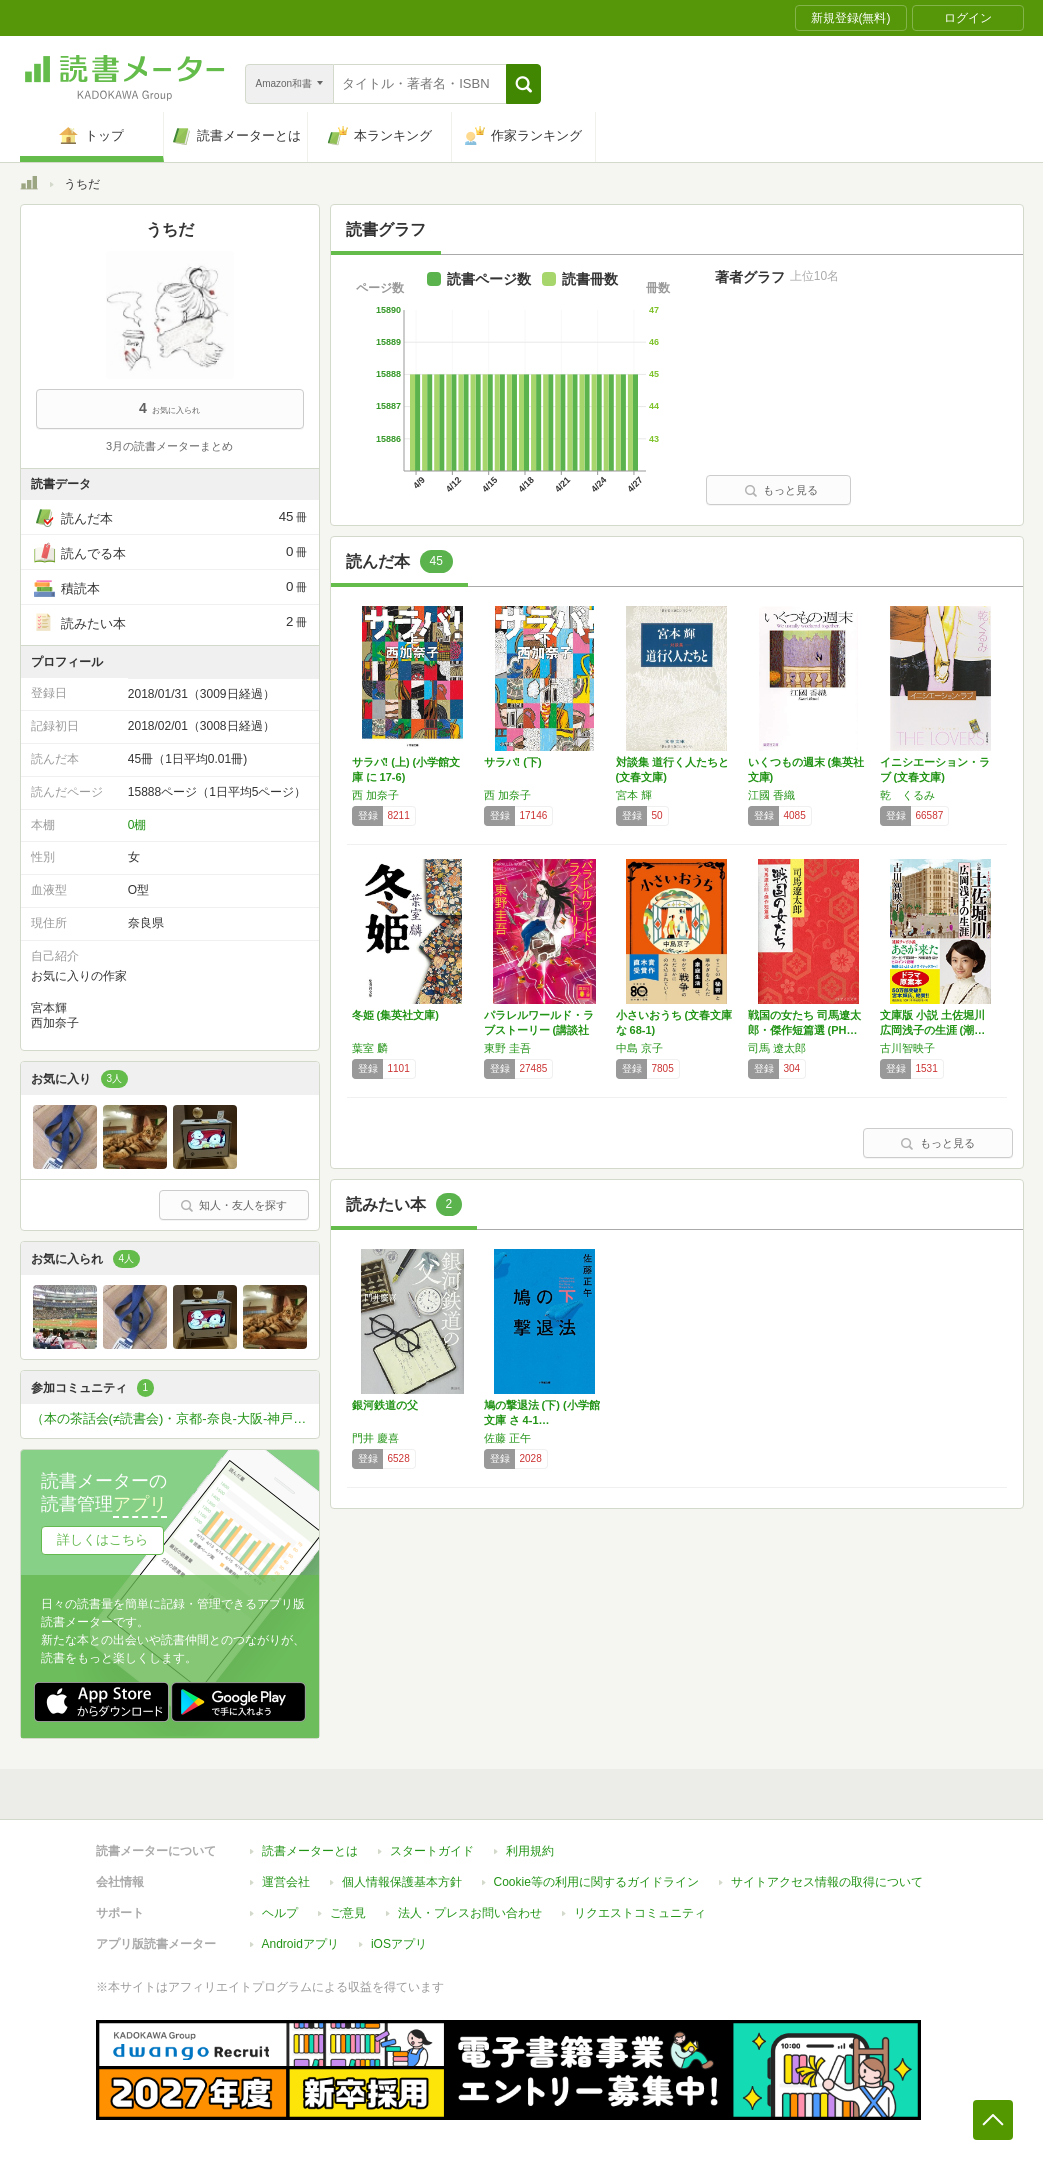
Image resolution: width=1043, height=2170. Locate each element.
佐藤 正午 (507, 1438)
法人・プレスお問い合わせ (470, 1913)
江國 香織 (771, 795)
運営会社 (286, 1882)
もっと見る (781, 490)
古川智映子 (907, 1048)
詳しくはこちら (102, 1539)
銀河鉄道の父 (385, 1405)
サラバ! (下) (513, 762)
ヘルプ (280, 1913)
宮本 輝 (634, 795)
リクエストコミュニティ (640, 1913)
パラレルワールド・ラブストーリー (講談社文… (539, 1030)
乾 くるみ (907, 795)
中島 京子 (639, 1048)
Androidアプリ (300, 1944)
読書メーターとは (310, 1851)
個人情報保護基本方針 (402, 1882)
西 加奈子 (375, 795)
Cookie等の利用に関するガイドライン (596, 1882)
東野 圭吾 (507, 1048)
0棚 (137, 825)
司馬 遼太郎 (777, 1048)
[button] (523, 84)
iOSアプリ (399, 1944)
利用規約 (530, 1851)
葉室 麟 (370, 1048)
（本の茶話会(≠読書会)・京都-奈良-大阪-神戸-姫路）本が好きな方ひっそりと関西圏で (175, 1418)
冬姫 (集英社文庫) (395, 1015)
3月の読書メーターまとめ (169, 446)
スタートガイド (432, 1851)
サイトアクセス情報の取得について (827, 1882)
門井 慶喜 (375, 1438)
